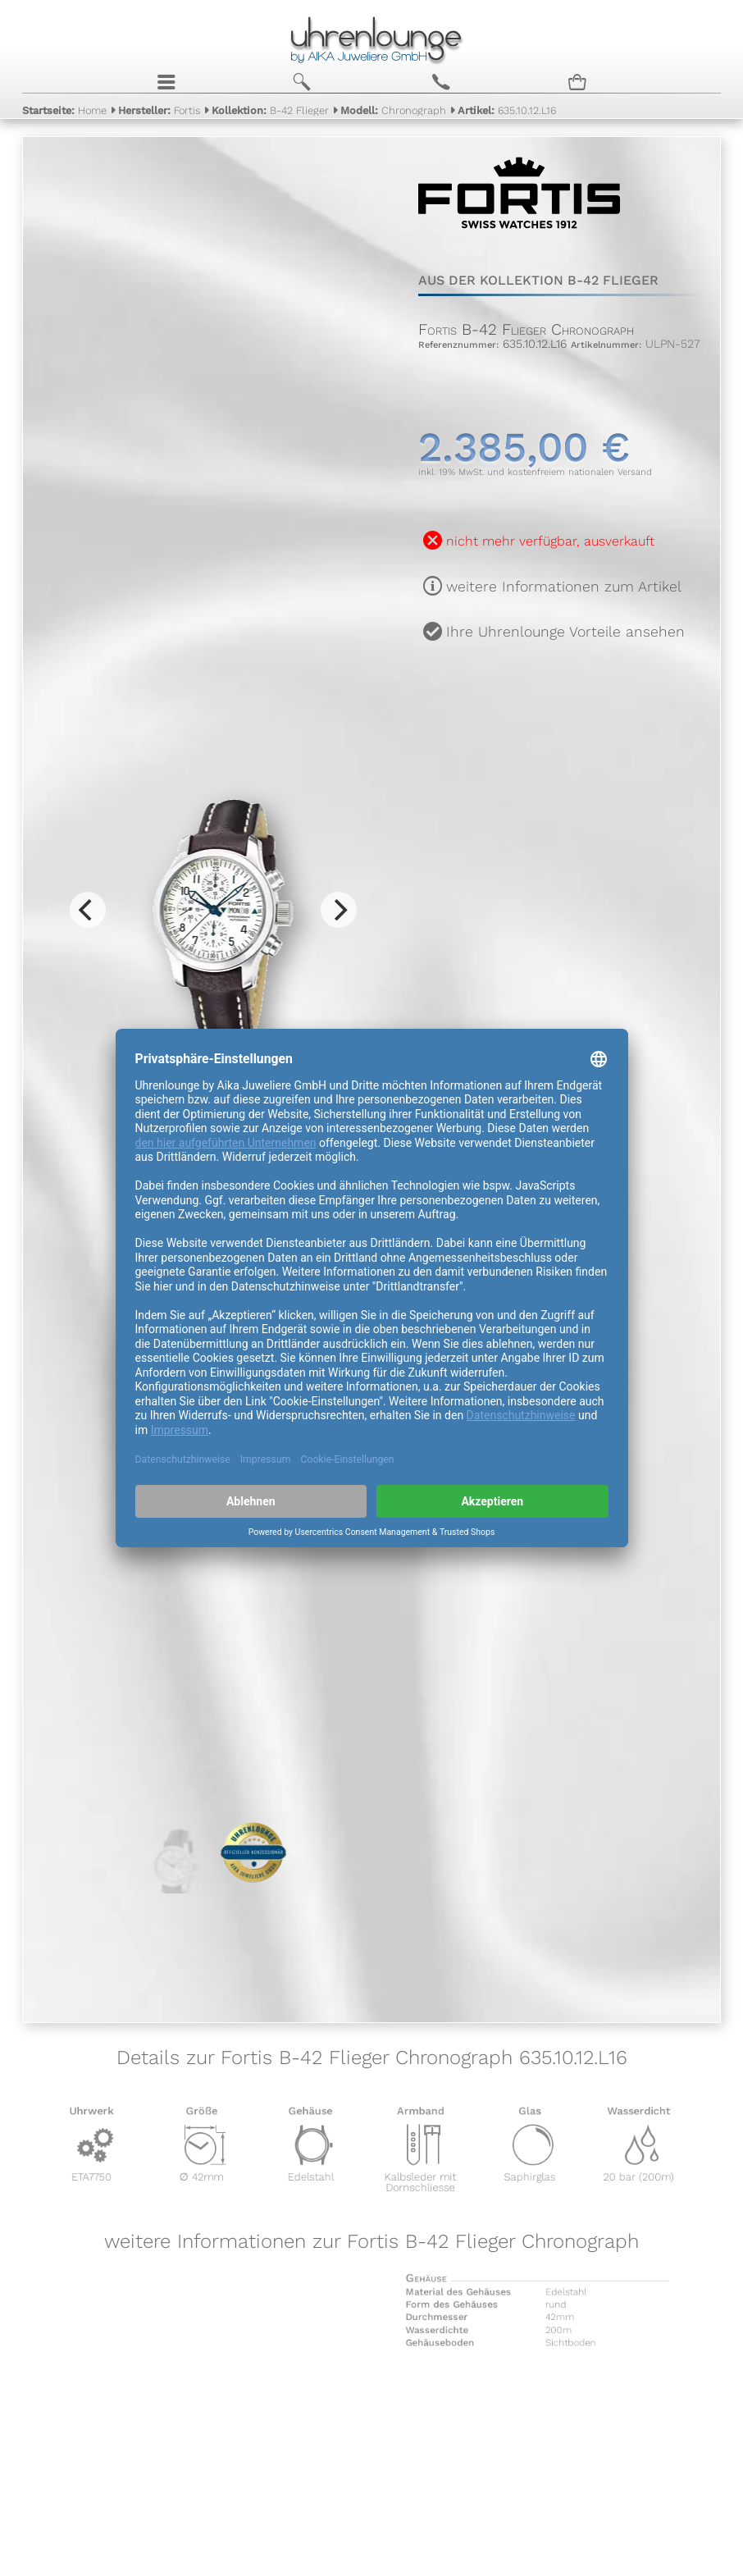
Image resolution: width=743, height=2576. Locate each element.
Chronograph (393, 113)
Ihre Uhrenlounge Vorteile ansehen (565, 631)
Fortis (159, 113)
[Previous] (88, 910)
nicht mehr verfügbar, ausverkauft (550, 541)
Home (64, 113)
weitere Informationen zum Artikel (563, 586)
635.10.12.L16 (507, 113)
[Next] (339, 910)
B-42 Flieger (270, 113)
